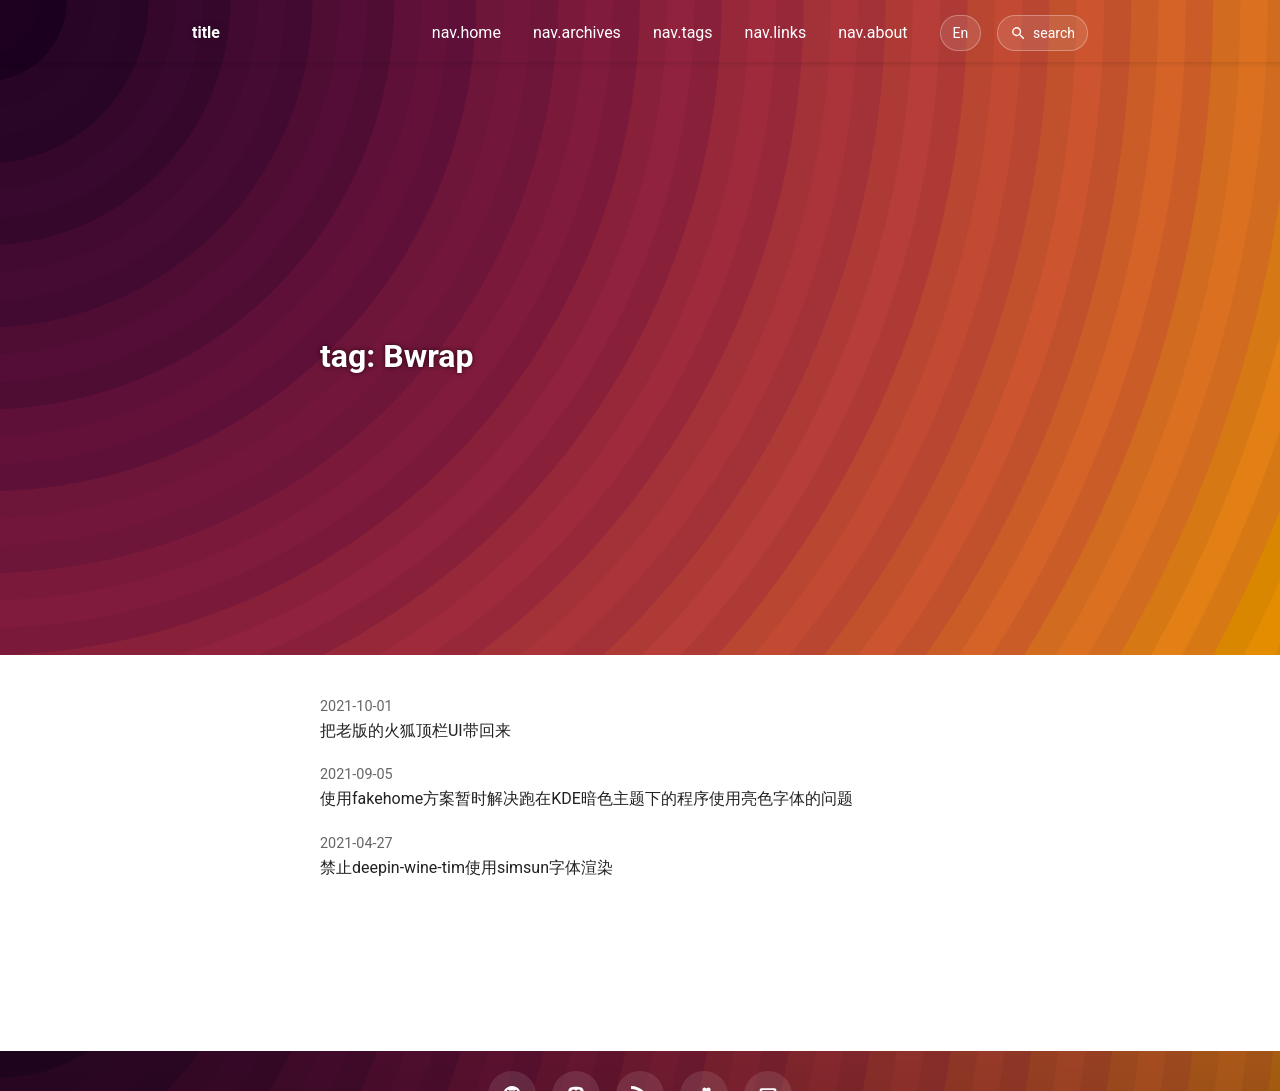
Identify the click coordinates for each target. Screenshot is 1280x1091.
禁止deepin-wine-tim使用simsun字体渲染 (466, 867)
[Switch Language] (961, 33)
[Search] (1042, 33)
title (206, 32)
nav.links (776, 32)
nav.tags (683, 32)
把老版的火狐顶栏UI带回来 (415, 730)
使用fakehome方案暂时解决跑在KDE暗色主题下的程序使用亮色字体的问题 (586, 798)
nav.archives (577, 32)
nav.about (872, 32)
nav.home (466, 32)
